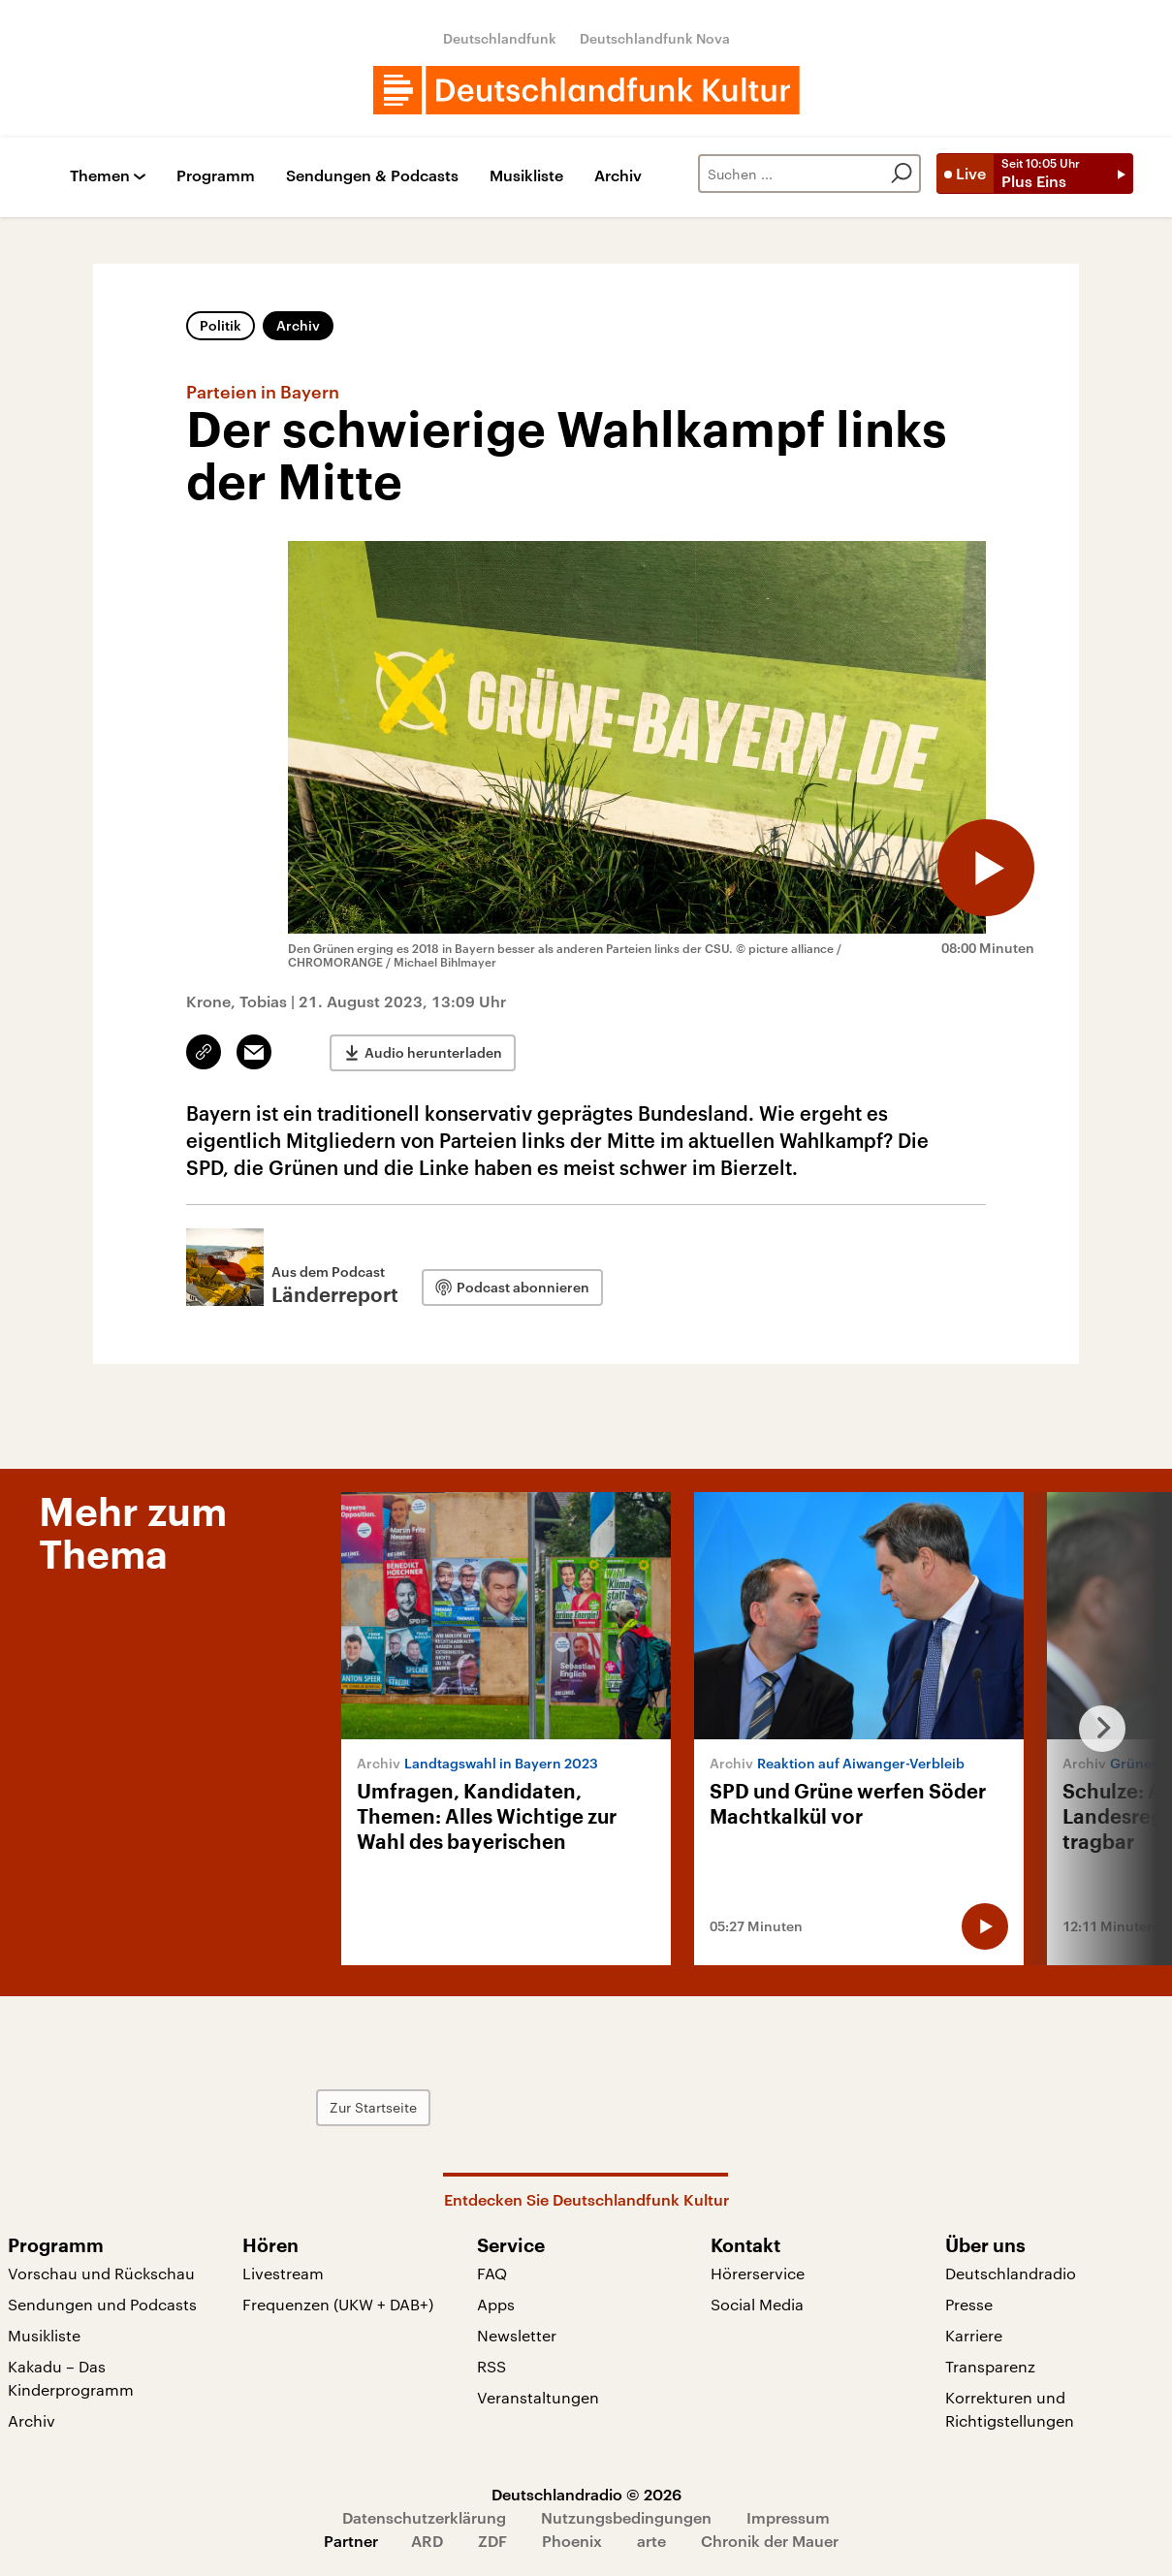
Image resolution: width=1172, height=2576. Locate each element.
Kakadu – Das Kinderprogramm (71, 2378)
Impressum (788, 2517)
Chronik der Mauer (770, 2540)
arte (651, 2540)
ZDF (492, 2540)
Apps (496, 2304)
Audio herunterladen (433, 1052)
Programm (215, 176)
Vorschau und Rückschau (101, 2273)
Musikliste (526, 176)
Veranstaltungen (538, 2397)
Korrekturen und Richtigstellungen (1009, 2409)
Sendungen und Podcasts (102, 2304)
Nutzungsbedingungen (626, 2517)
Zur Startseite (373, 2107)
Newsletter (516, 2335)
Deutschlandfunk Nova (655, 38)
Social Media (757, 2304)
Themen (100, 176)
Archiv (618, 176)
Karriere (973, 2335)
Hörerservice (758, 2273)
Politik (220, 325)
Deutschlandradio (1010, 2273)
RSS (491, 2366)
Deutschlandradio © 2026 (586, 2494)
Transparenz (990, 2366)
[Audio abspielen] (985, 867)
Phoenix (572, 2540)
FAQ (492, 2273)
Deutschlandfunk (499, 38)
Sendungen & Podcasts (372, 176)
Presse (969, 2304)
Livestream (283, 2273)
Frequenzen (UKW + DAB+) (337, 2304)
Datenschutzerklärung (424, 2517)
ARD (427, 2540)
